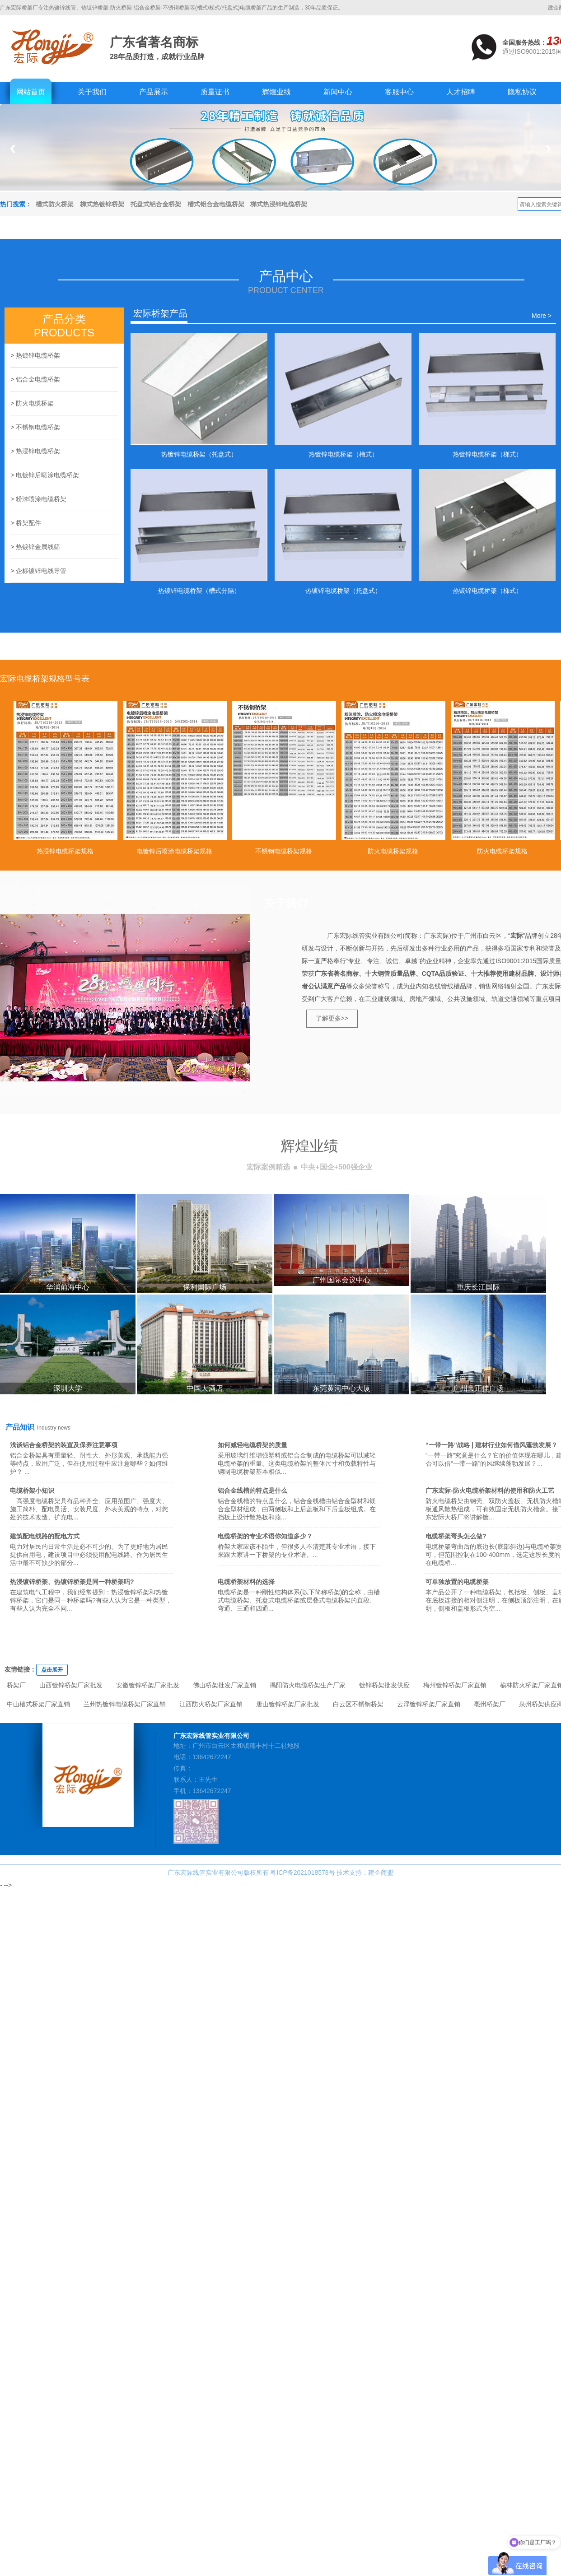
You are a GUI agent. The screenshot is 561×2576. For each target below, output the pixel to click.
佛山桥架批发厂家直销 (224, 1685)
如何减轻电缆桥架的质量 (252, 1445)
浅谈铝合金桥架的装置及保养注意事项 (63, 1445)
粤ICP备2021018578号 (302, 1872)
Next (548, 149)
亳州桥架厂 (489, 1704)
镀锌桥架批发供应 (384, 1685)
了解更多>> (332, 1018)
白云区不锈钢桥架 (358, 1704)
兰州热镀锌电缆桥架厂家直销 (125, 1704)
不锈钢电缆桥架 (38, 427)
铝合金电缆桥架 (38, 379)
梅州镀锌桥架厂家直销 (454, 1685)
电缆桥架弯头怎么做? (455, 1536)
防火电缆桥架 (35, 403)
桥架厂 (16, 1685)
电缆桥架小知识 (32, 1490)
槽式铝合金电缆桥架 (215, 204)
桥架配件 (28, 522)
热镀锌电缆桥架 (38, 355)
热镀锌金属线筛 (38, 546)
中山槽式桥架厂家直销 (38, 1704)
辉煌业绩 (276, 92)
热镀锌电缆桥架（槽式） (343, 454)
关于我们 (92, 92)
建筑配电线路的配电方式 (44, 1536)
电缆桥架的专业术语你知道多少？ (265, 1536)
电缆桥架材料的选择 (246, 1581)
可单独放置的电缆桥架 (457, 1581)
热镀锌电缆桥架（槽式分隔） (199, 590)
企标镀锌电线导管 (41, 570)
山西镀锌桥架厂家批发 (71, 1685)
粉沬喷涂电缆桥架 (41, 499)
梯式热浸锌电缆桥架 (278, 204)
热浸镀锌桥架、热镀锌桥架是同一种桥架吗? (72, 1581)
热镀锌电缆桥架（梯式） (487, 454)
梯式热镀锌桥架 (102, 204)
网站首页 (30, 92)
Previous (12, 149)
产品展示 (153, 92)
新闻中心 (337, 92)
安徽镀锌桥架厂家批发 (147, 1685)
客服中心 (399, 92)
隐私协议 (522, 92)
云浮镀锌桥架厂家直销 (428, 1704)
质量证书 (215, 92)
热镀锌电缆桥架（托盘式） (199, 454)
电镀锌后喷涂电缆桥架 (47, 475)
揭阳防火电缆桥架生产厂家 (308, 1685)
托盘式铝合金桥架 (156, 204)
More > (542, 315)
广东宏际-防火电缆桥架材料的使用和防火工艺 (489, 1490)
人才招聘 (460, 92)
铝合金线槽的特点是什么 (252, 1490)
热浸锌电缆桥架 (38, 451)
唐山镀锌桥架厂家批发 (287, 1704)
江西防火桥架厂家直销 (211, 1704)
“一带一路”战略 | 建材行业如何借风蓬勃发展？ (491, 1445)
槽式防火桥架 (55, 204)
